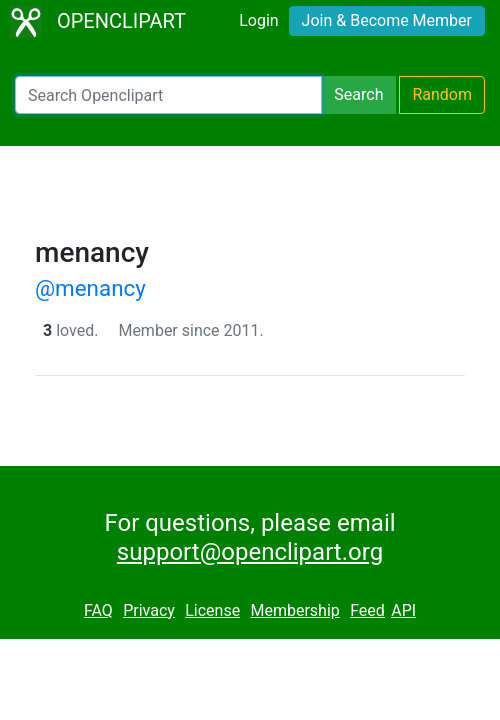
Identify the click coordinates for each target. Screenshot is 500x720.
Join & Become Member (387, 20)
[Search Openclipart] (168, 95)
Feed (367, 610)
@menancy (90, 288)
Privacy (149, 610)
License (212, 610)
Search (358, 94)
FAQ (98, 610)
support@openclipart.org (250, 552)
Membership (294, 610)
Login (258, 20)
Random (442, 94)
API (403, 610)
